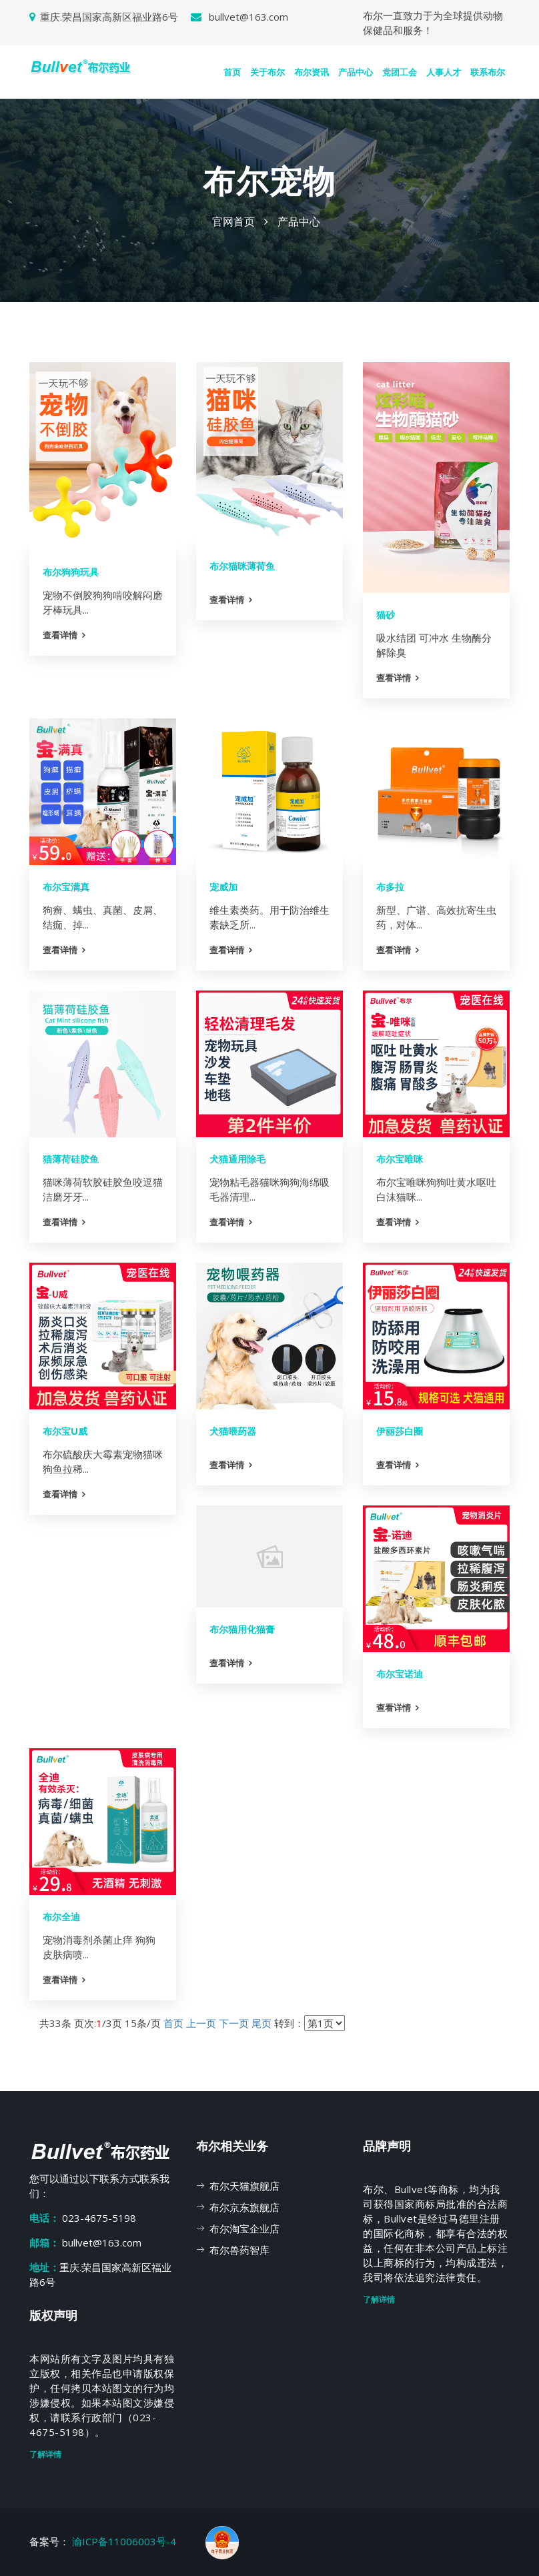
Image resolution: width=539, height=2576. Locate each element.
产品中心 (355, 72)
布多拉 (390, 887)
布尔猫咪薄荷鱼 (242, 566)
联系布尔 (487, 72)
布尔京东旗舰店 (244, 2207)
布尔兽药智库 (239, 2250)
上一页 (201, 2023)
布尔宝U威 (65, 1431)
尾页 (261, 2023)
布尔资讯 (311, 72)
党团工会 (399, 72)
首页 (232, 72)
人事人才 (443, 72)
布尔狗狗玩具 (71, 572)
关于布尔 (267, 72)
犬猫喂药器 (232, 1431)
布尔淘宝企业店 (244, 2228)
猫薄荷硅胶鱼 (71, 1159)
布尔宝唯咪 (399, 1159)
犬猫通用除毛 (237, 1159)
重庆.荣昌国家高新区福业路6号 (103, 16)
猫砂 (385, 615)
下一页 (234, 2023)
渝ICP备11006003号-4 (125, 2541)
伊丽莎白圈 (399, 1431)
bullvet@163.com (239, 16)
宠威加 (223, 887)
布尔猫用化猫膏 (242, 1630)
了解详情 (379, 2299)
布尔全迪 (61, 1917)
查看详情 (60, 635)
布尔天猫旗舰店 (244, 2185)
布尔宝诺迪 (399, 1674)
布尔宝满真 (66, 887)
